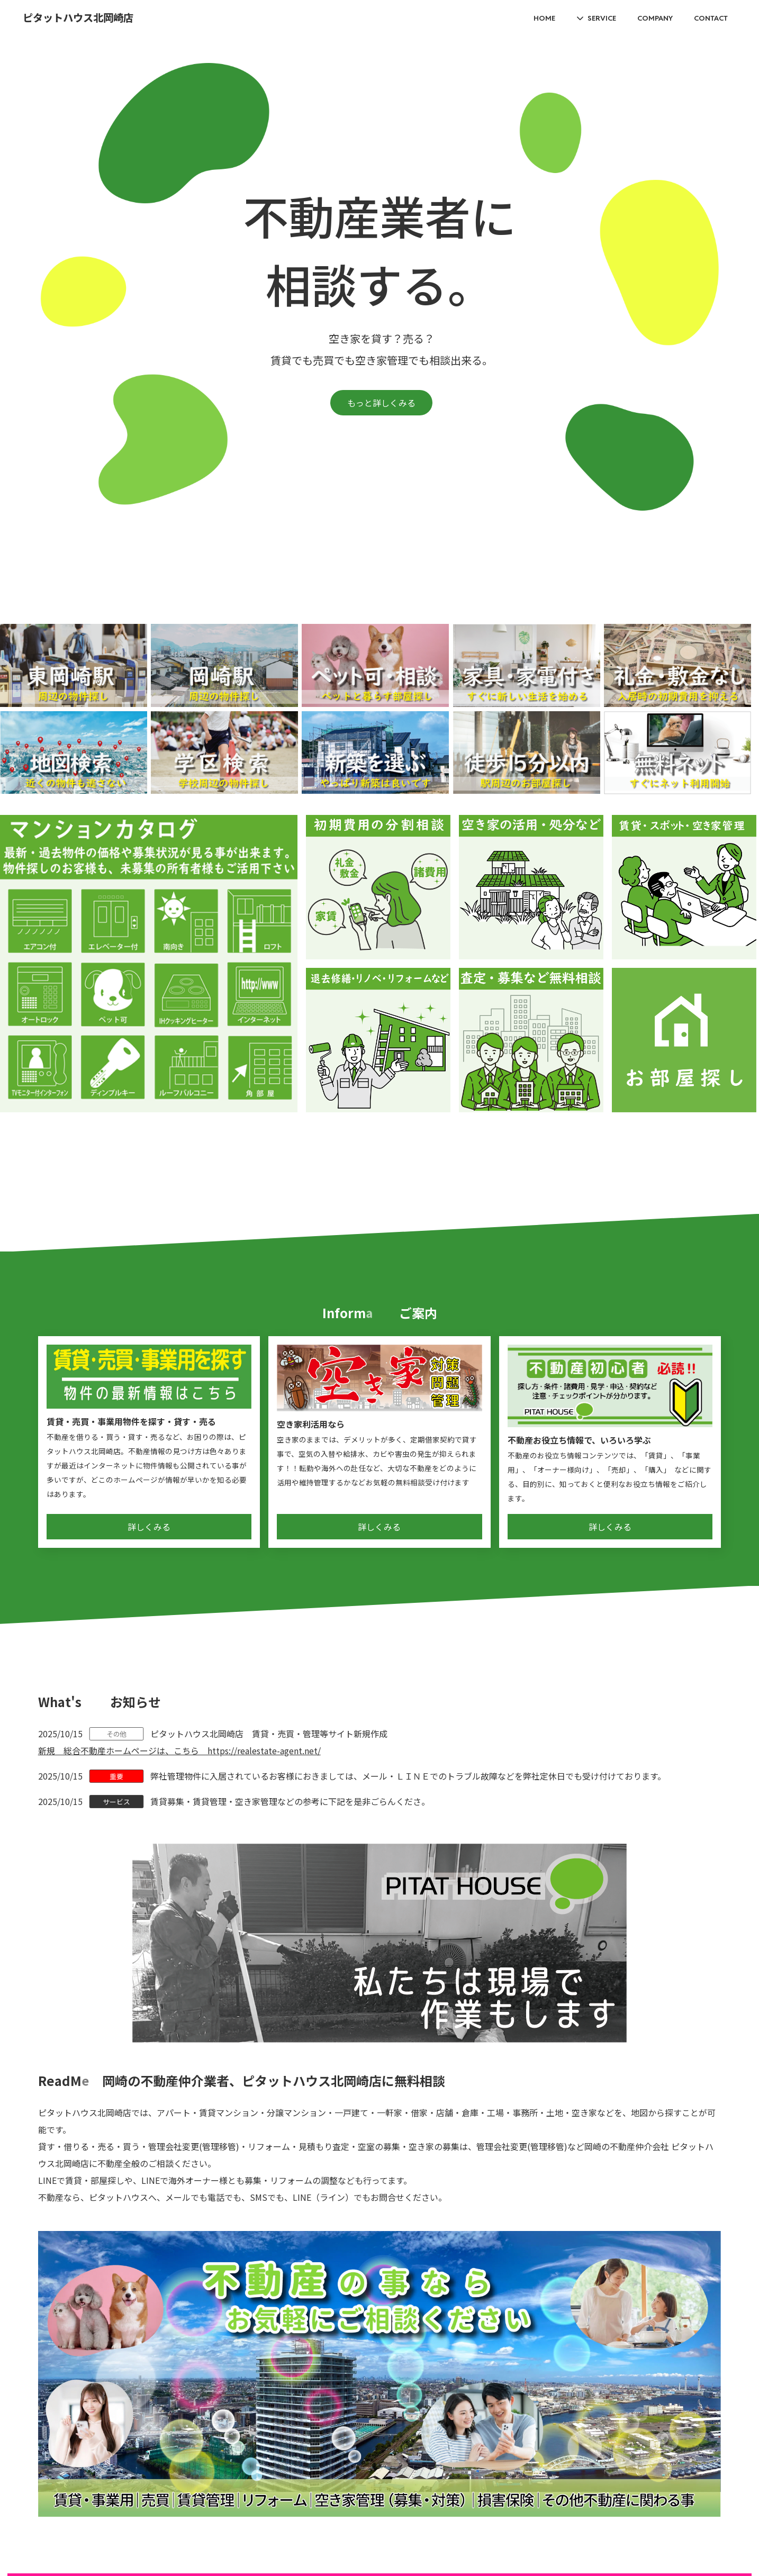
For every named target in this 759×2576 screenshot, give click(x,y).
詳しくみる (149, 1526)
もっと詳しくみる (381, 402)
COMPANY (655, 18)
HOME (544, 18)
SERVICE (602, 18)
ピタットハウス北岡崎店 (78, 18)
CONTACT (711, 18)
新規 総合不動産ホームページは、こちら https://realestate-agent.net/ (179, 1750)
